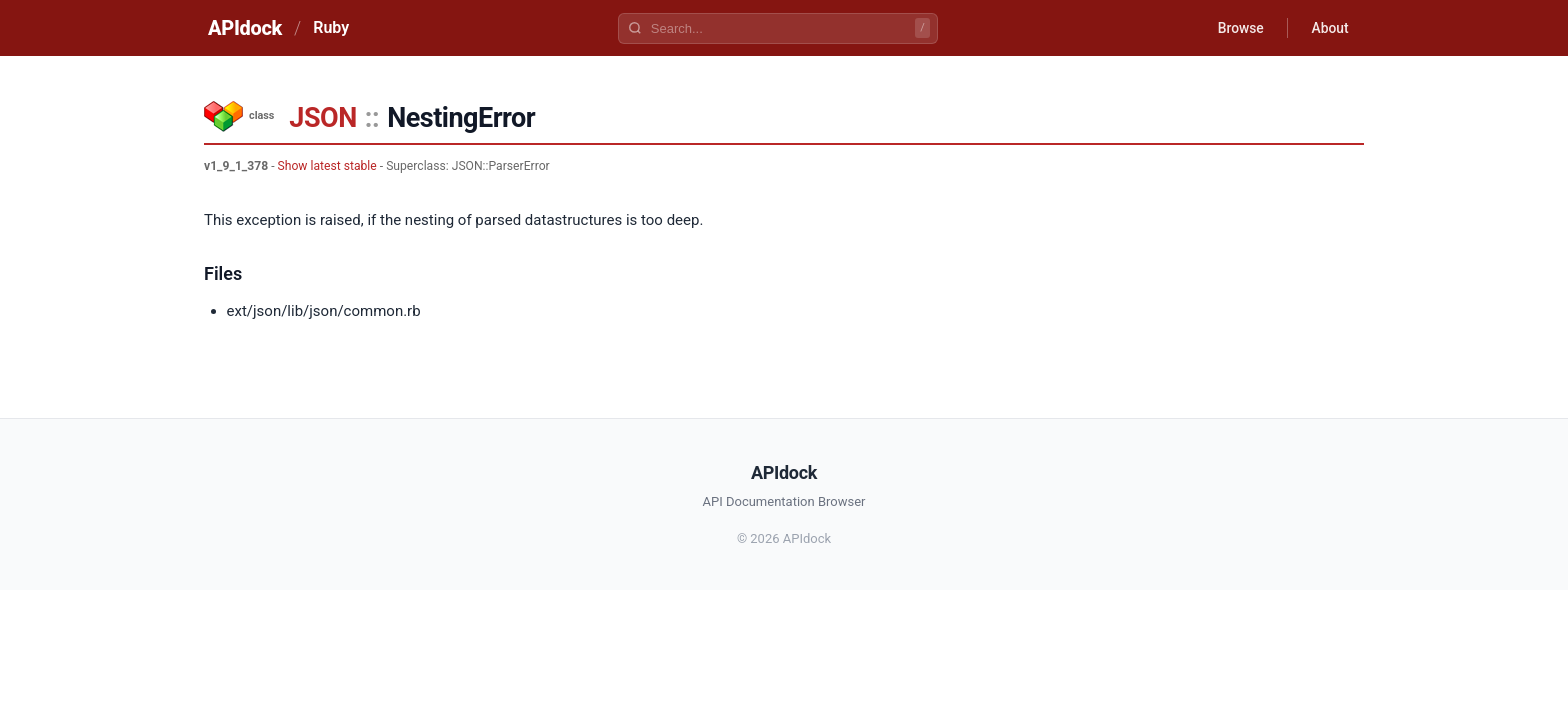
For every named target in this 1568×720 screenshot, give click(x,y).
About (1329, 28)
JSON (322, 118)
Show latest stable (327, 166)
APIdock (245, 28)
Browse (1238, 28)
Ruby (331, 27)
